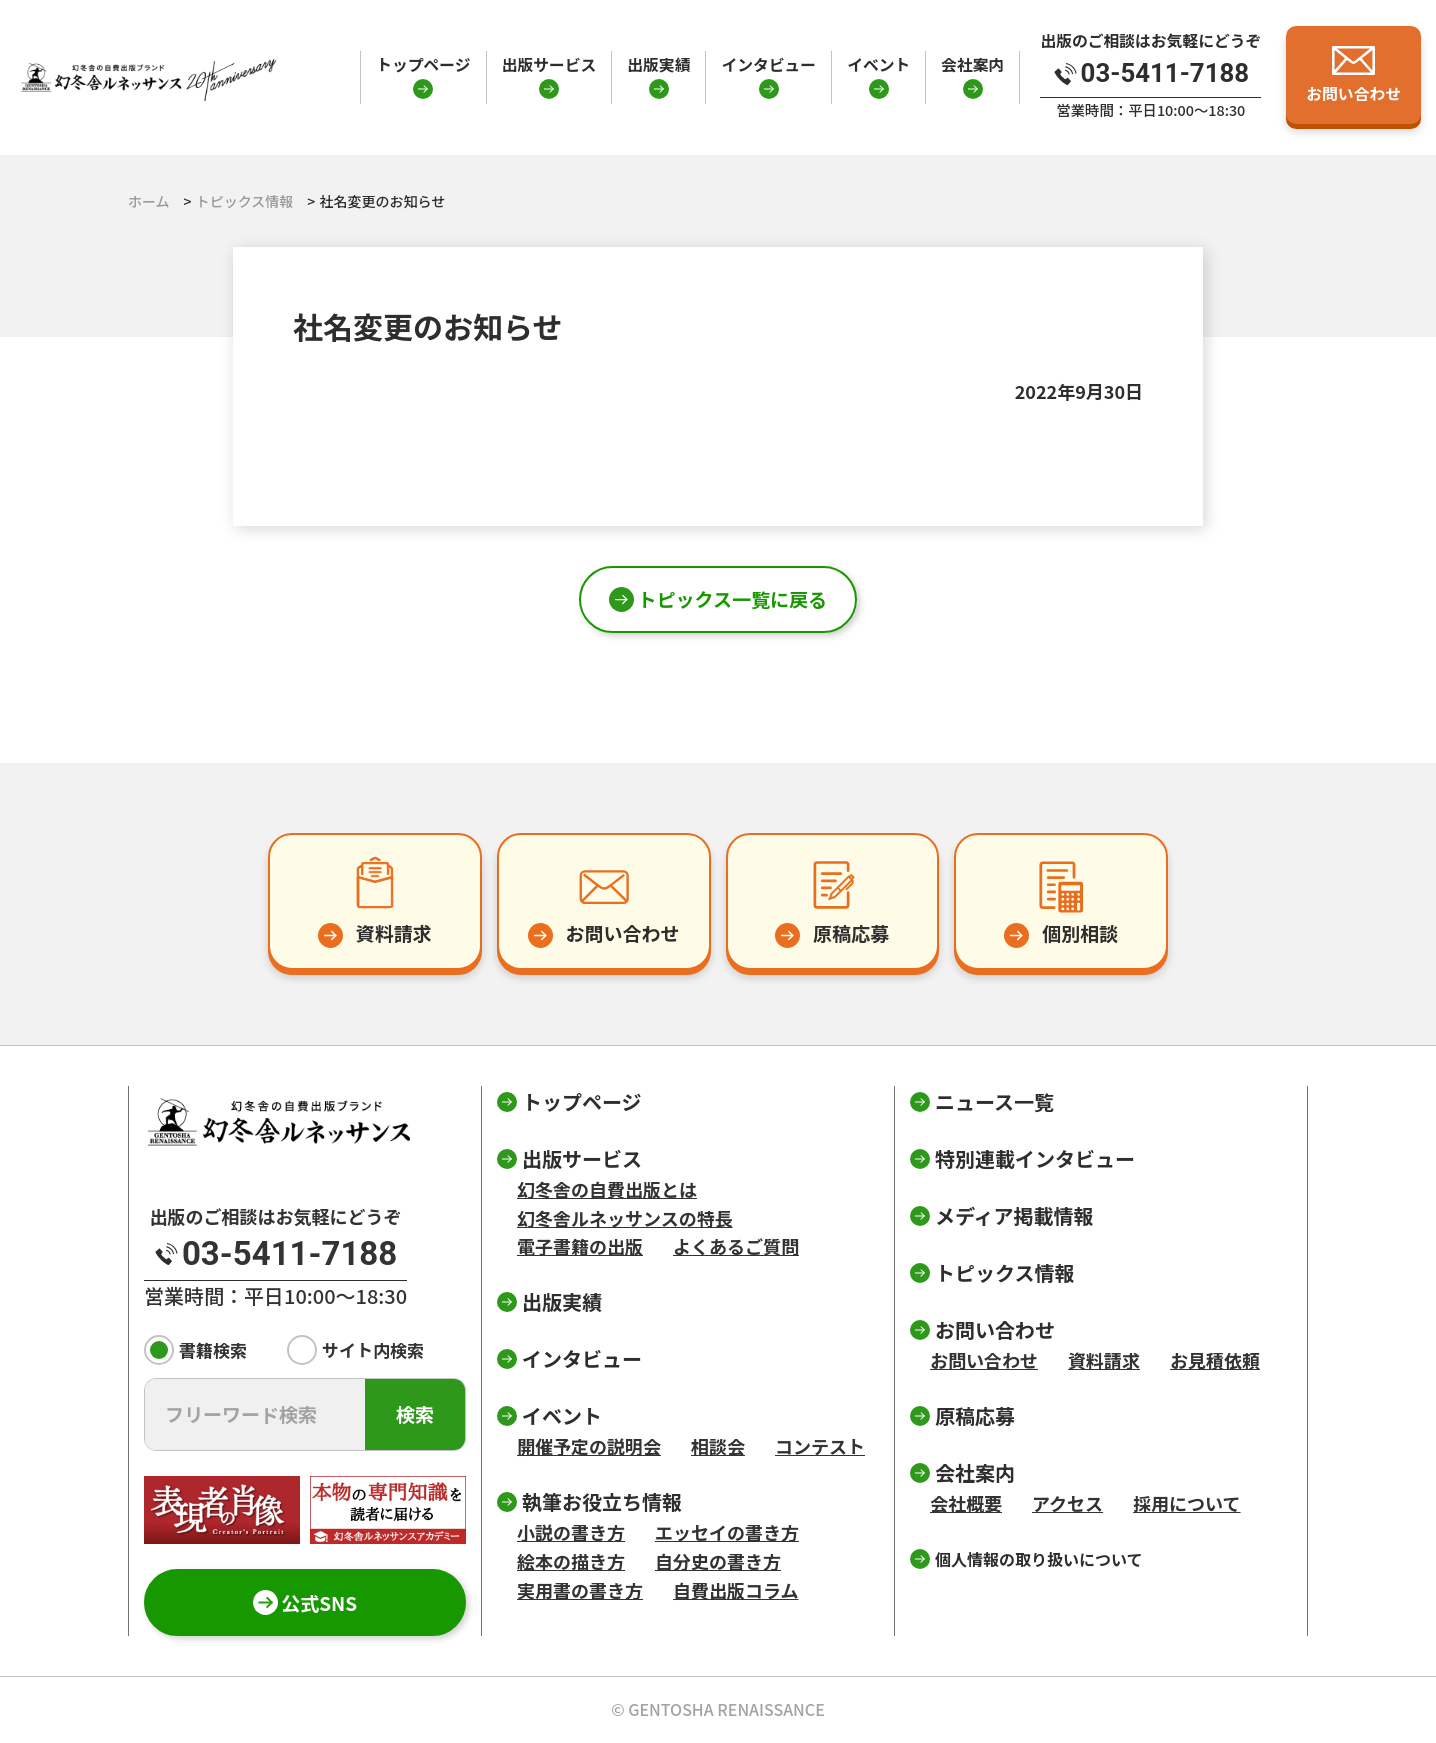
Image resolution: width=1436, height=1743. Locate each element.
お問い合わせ (984, 1360)
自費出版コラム (735, 1590)
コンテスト (820, 1446)
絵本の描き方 (571, 1561)
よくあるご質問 (736, 1246)
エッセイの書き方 (727, 1532)
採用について (1186, 1503)
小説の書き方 (571, 1532)
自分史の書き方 (718, 1561)
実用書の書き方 (580, 1590)
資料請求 (1104, 1360)
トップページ (423, 64)
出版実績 (658, 64)
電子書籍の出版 (580, 1246)
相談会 (718, 1446)
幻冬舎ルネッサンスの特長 (625, 1218)
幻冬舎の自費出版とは (607, 1189)
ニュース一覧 (994, 1101)
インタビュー (768, 64)
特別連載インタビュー (1035, 1158)
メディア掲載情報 (1014, 1215)
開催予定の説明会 (589, 1446)
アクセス (1067, 1503)
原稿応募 (975, 1415)
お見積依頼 (1215, 1360)
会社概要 (966, 1503)
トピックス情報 (1004, 1272)
